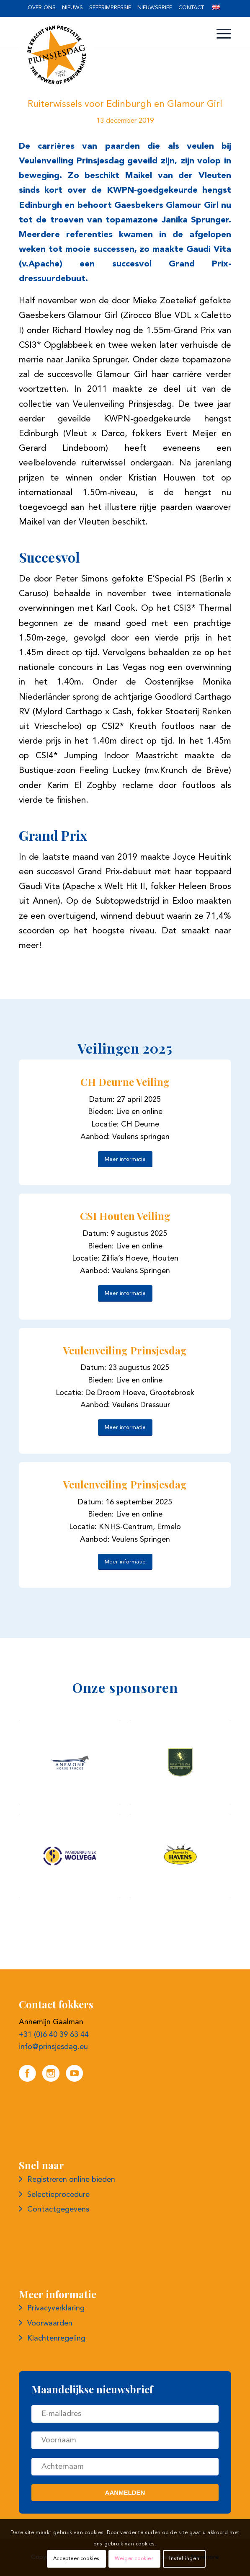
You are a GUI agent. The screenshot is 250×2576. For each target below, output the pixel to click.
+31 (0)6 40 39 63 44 (54, 2035)
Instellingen (184, 2558)
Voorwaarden (49, 2323)
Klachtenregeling (56, 2338)
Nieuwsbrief (154, 7)
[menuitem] (41, 8)
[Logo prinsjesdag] (104, 55)
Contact (191, 7)
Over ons (42, 7)
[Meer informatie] (125, 1159)
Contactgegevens (58, 2209)
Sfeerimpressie (110, 7)
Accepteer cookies (76, 2558)
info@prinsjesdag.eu (53, 2047)
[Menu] (219, 34)
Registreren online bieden (71, 2179)
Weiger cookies (134, 2558)
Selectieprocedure (58, 2195)
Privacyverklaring (56, 2308)
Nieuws (72, 7)
